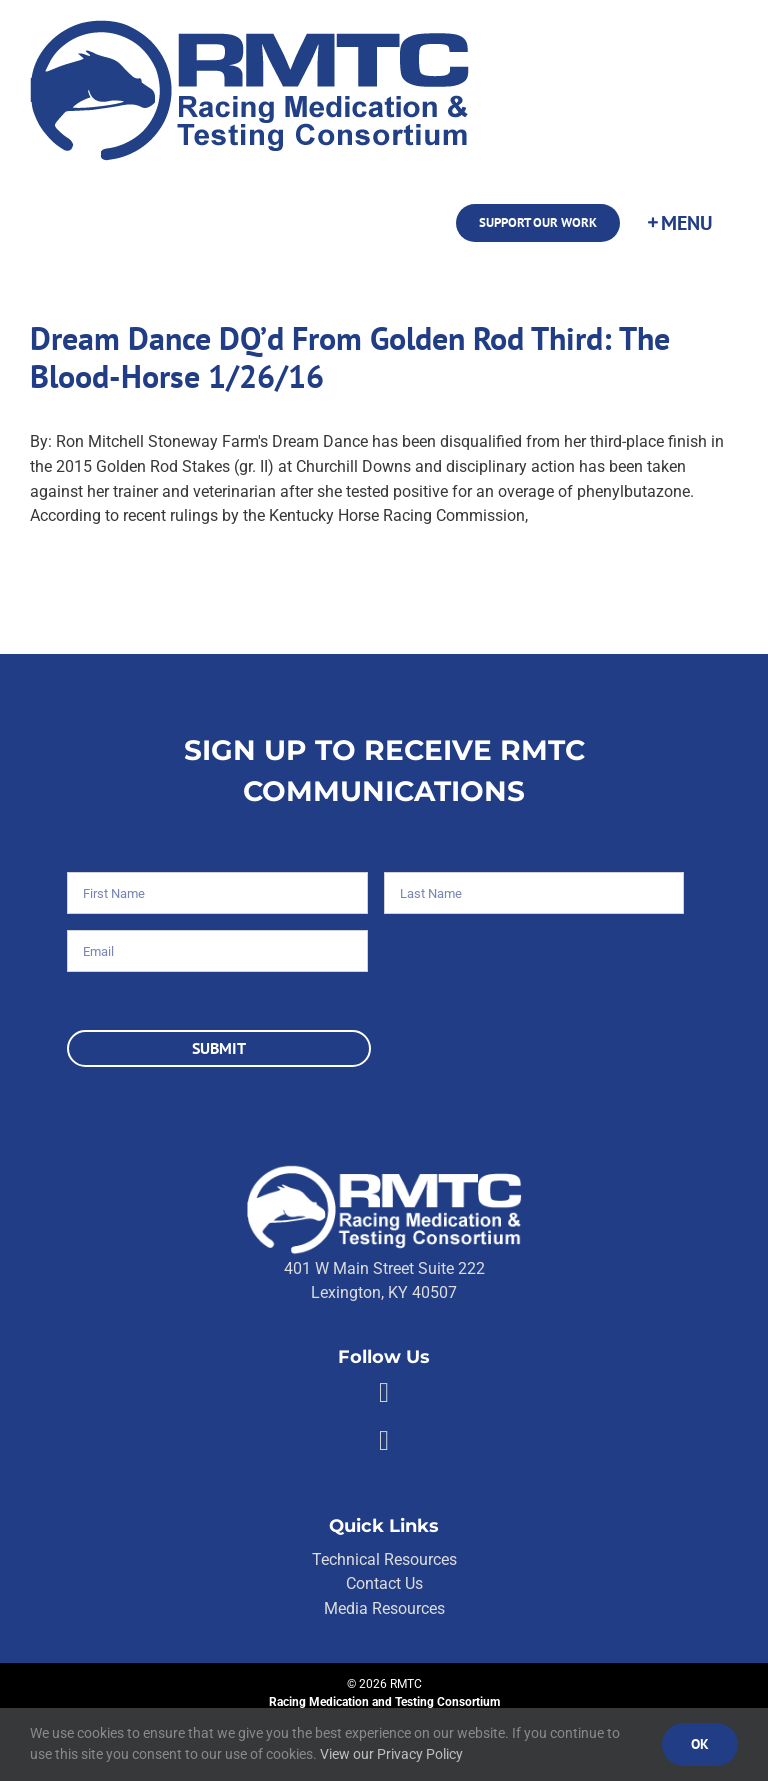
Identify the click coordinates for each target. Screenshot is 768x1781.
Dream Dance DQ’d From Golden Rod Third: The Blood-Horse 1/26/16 (350, 357)
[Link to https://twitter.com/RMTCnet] (384, 1441)
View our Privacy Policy (391, 1754)
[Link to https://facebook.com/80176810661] (384, 1393)
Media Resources (384, 1608)
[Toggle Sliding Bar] (679, 223)
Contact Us (384, 1583)
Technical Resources (384, 1559)
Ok (700, 1744)
